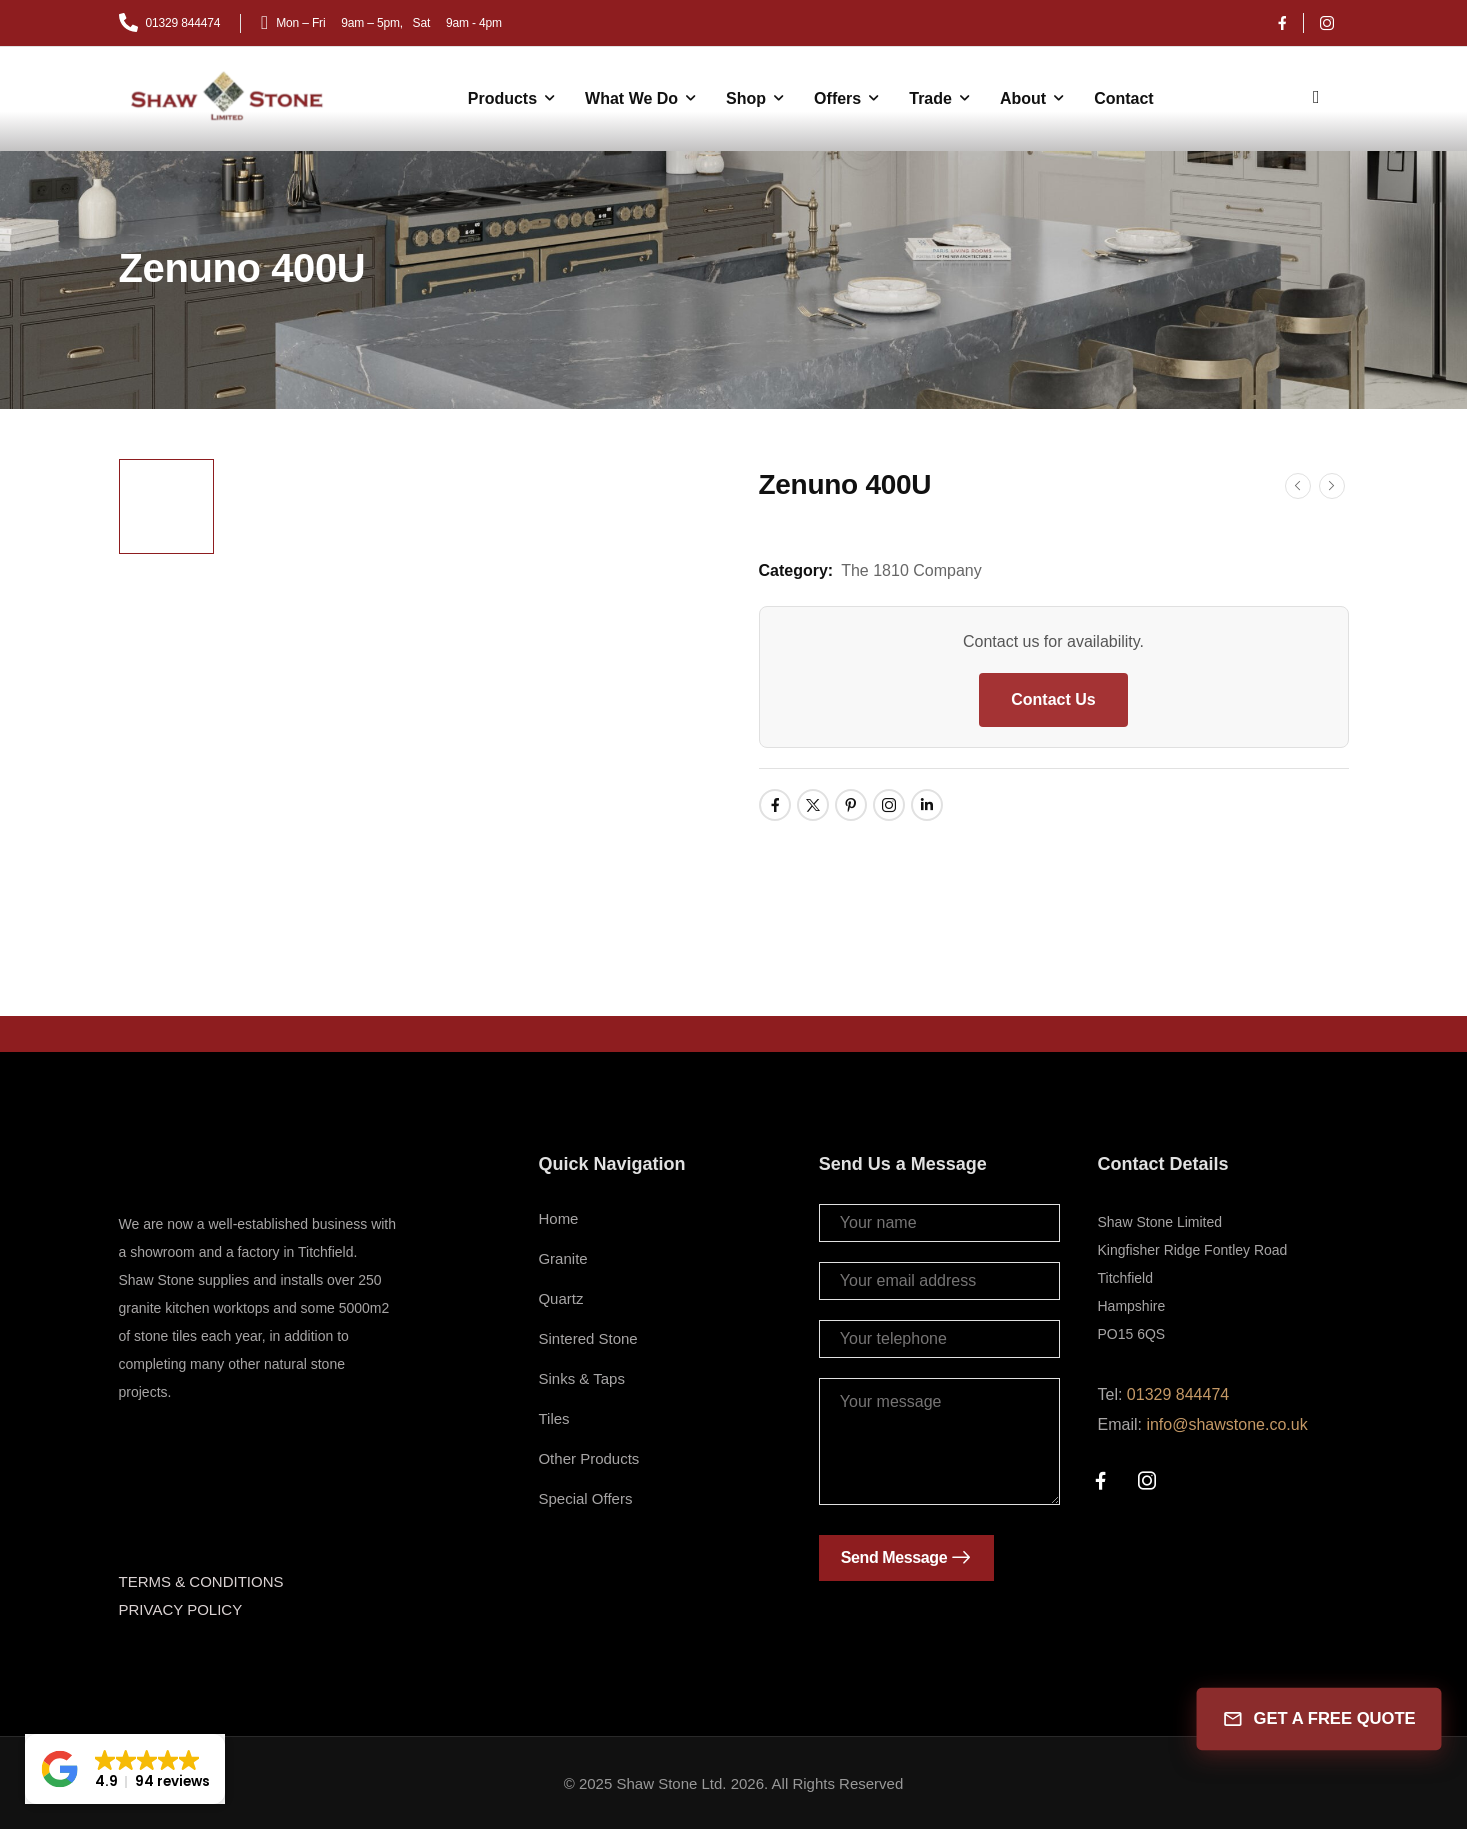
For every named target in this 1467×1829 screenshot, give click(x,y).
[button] (125, 1769)
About (1023, 98)
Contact (1124, 98)
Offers (837, 98)
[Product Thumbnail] (471, 706)
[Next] (1332, 486)
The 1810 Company (911, 570)
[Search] (1319, 96)
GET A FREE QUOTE (1318, 1719)
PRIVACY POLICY (181, 1609)
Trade (930, 98)
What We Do (631, 98)
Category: (796, 570)
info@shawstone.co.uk (1226, 1424)
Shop (746, 98)
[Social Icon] (1282, 23)
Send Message (894, 1557)
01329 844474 (1178, 1394)
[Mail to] (170, 23)
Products (502, 98)
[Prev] (1298, 486)
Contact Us (1053, 699)
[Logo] (229, 96)
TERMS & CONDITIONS (201, 1581)
